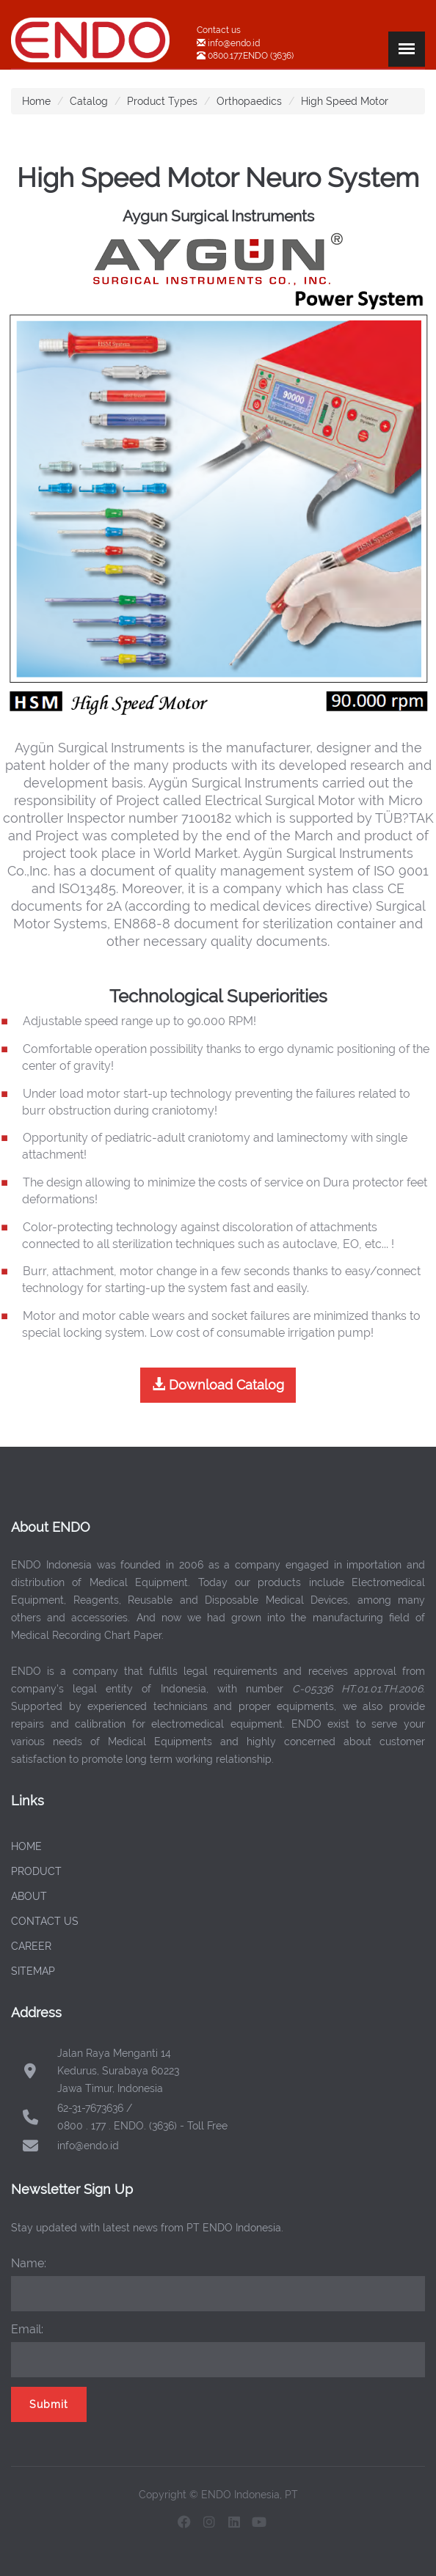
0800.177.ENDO (238, 56)
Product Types (162, 101)
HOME (26, 1846)
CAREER (31, 1946)
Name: (28, 2263)
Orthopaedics (249, 101)
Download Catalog (218, 1384)
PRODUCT (36, 1871)
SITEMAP (33, 1971)
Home (36, 101)
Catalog (89, 101)
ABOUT (29, 1896)
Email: (27, 2329)
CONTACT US (45, 1921)
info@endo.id (233, 43)
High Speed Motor (344, 101)
